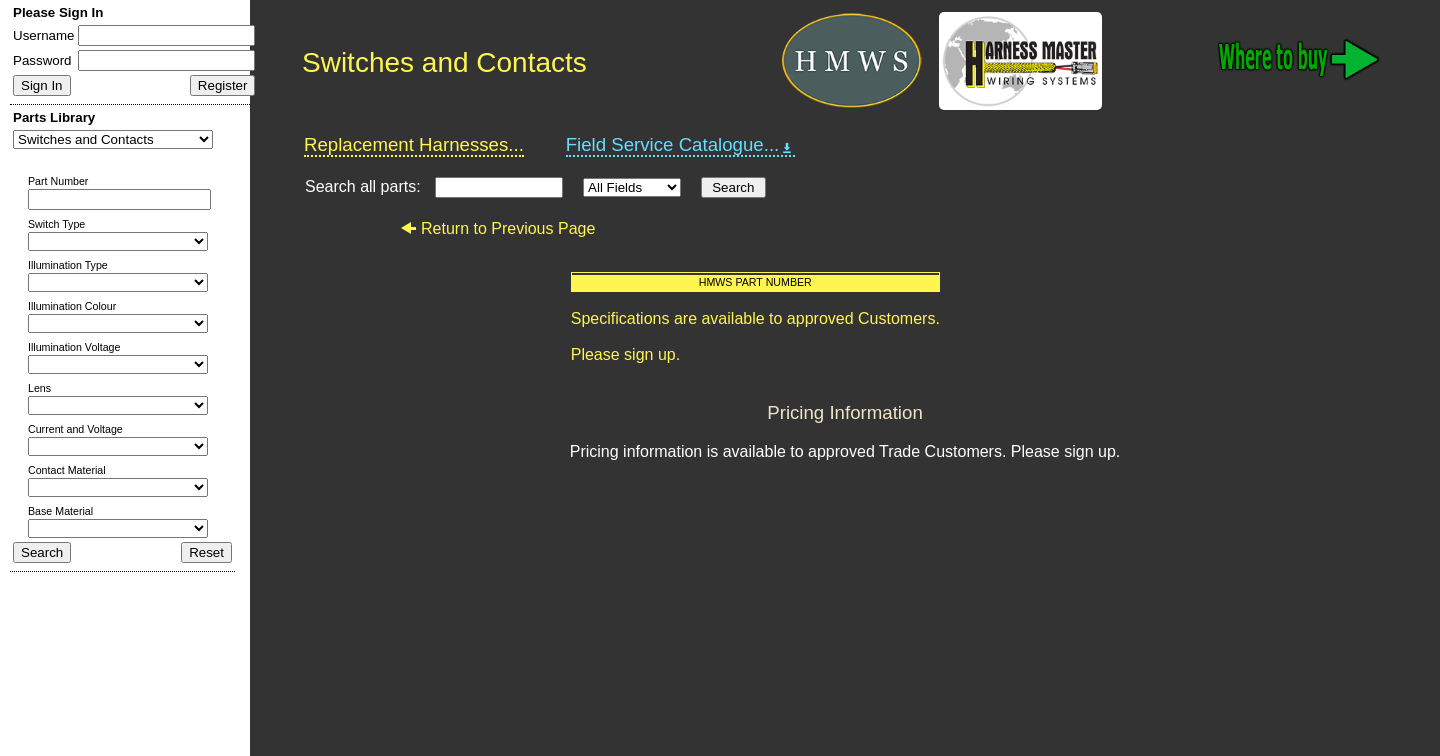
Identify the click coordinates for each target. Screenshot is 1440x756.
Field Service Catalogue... (681, 145)
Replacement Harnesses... (414, 144)
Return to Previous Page (497, 228)
